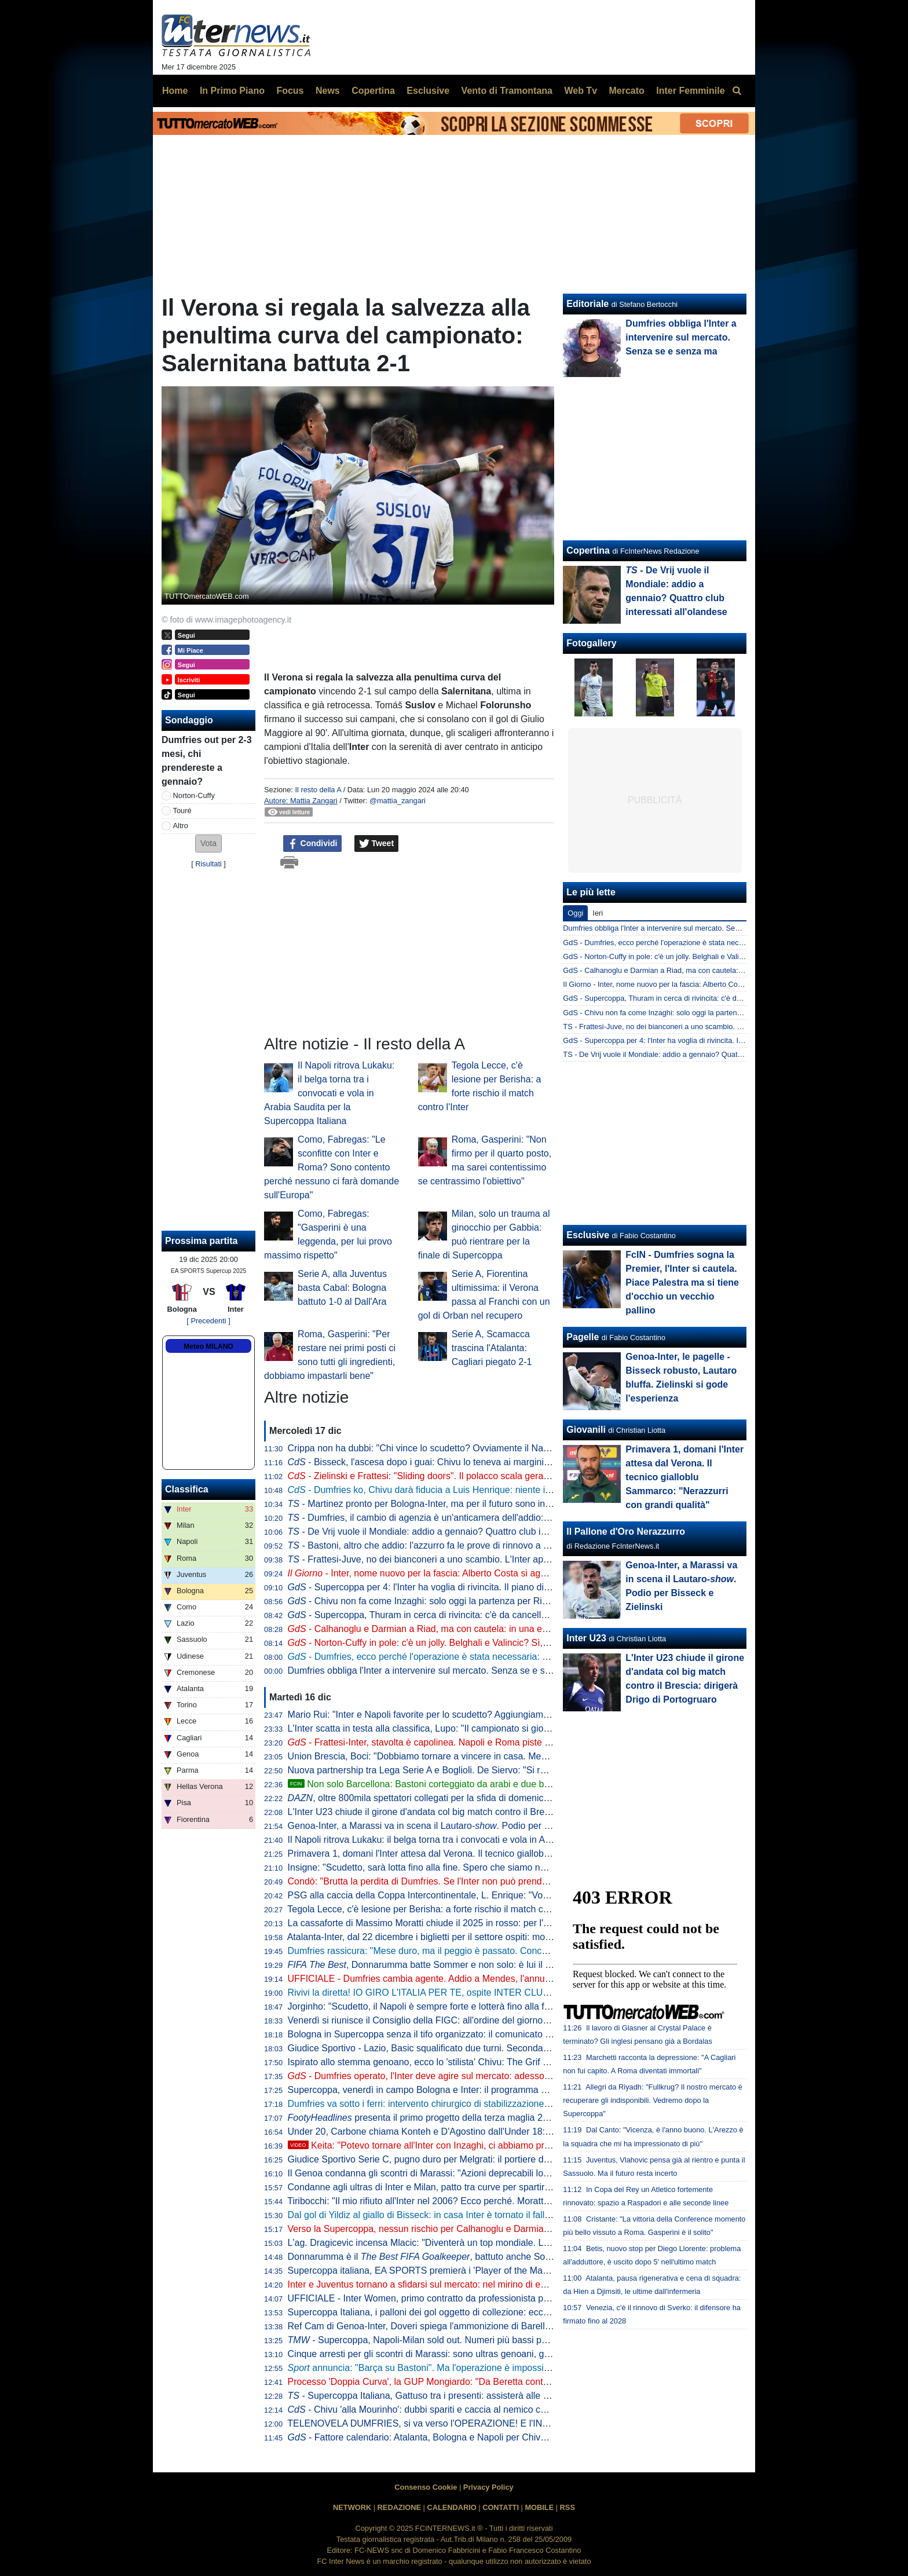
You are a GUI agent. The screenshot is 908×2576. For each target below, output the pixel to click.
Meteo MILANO (208, 1346)
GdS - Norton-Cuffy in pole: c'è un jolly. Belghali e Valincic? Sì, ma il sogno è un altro (701, 956)
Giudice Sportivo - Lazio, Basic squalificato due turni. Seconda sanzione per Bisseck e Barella (480, 2048)
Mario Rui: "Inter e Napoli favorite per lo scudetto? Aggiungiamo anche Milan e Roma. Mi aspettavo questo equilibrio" (527, 1714)
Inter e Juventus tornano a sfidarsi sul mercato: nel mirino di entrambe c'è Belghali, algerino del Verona (498, 2284)
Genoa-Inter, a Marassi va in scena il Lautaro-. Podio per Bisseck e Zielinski (454, 1826)
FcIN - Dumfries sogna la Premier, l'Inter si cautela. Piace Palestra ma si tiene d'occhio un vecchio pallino (682, 1282)
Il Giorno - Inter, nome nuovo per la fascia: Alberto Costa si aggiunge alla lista (689, 984)
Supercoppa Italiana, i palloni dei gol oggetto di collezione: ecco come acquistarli (453, 2312)
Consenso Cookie (425, 2487)
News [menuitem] (328, 91)
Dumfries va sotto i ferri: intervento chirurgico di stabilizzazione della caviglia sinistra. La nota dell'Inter (496, 2104)
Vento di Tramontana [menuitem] (507, 91)
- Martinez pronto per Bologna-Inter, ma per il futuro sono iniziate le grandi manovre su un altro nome (501, 1504)
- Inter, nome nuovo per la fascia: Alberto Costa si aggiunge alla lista (446, 1573)
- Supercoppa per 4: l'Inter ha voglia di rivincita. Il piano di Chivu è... (436, 1587)
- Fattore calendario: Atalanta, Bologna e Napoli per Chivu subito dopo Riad (453, 2437)
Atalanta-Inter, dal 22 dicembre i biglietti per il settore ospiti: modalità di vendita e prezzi (466, 1937)
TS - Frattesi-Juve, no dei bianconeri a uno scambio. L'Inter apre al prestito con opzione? (708, 1026)
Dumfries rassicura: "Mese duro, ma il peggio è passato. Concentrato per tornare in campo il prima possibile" (510, 1951)
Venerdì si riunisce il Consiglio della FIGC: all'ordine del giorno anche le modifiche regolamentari (485, 2020)
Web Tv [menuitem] (580, 91)
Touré (182, 810)
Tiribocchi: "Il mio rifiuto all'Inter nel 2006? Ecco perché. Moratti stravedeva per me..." (461, 2201)
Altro (180, 825)
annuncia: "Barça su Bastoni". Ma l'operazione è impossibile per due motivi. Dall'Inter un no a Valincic (508, 2368)
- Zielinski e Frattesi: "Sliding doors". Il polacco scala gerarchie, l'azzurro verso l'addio (473, 1476)
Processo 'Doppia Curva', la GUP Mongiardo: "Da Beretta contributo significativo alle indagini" (480, 2382)
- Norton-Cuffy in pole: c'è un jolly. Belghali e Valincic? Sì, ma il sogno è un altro (461, 1643)
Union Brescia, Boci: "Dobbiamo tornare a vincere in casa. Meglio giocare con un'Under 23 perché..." (494, 1756)
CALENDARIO (451, 2507)
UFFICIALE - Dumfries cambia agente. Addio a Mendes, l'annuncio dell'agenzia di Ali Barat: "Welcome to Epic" (514, 1979)
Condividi (313, 844)
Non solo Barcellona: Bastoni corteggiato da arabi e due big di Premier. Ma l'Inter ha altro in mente (499, 1784)
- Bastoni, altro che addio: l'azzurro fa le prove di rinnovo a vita (423, 1545)
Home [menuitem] (175, 91)
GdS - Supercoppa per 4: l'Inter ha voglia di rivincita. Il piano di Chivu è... (682, 1040)
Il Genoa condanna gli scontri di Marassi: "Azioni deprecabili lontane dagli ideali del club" (469, 2173)
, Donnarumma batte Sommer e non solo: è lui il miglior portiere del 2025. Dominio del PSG (504, 1965)
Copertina (588, 550)
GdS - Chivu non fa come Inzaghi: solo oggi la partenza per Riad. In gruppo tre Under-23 (708, 1012)
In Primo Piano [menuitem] (232, 91)
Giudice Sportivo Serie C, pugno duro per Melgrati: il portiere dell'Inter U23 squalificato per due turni (492, 2159)
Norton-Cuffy (194, 795)
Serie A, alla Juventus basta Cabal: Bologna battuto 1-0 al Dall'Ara (342, 1288)
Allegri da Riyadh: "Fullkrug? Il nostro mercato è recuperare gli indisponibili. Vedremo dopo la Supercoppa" (652, 2100)
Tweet (376, 844)
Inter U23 (586, 1638)
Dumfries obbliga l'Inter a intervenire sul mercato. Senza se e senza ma (434, 1670)
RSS (567, 2507)
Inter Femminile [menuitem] (690, 91)
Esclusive (587, 1235)
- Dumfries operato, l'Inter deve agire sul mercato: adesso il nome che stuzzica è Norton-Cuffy (490, 2076)
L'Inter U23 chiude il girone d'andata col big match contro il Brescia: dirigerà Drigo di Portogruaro (485, 1812)
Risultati (208, 863)
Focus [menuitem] (289, 91)
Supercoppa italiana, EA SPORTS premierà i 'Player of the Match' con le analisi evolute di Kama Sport (497, 2270)
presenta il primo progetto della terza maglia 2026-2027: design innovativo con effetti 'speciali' (513, 2118)
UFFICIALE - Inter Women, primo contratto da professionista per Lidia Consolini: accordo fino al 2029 (495, 2298)
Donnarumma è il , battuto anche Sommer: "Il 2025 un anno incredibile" (488, 2257)
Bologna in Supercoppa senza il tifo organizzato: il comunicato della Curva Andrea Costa (469, 2034)
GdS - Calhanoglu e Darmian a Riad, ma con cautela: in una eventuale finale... (692, 970)
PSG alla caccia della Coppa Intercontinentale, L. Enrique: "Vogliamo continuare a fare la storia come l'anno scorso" (525, 1895)
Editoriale (587, 304)
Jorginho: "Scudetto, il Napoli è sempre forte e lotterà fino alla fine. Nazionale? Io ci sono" (471, 2006)
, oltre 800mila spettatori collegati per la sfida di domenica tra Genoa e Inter (454, 1798)
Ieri (597, 913)
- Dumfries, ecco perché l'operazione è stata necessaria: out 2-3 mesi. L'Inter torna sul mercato (493, 1657)
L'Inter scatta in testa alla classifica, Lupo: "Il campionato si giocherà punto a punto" (458, 1728)
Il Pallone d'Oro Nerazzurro (625, 1531)
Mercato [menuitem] (626, 91)
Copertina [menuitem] (373, 91)
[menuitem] (736, 91)
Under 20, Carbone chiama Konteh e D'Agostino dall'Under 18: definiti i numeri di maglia (469, 2131)
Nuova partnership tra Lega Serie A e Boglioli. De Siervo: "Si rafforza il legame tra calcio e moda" (486, 1770)
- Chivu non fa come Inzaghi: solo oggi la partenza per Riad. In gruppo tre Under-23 (469, 1601)
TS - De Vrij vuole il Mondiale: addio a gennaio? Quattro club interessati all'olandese (701, 1054)
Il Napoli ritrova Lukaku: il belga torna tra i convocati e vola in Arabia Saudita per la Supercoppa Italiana (329, 1093)
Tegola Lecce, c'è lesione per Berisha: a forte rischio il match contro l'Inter (438, 1909)
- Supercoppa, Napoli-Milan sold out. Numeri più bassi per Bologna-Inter (448, 2340)
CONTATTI (500, 2507)
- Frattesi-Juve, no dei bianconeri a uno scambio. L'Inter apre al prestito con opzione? (470, 1559)
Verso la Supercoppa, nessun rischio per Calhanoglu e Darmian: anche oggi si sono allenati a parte (491, 2229)
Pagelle (582, 1337)
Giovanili (586, 1430)
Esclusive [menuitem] (428, 91)
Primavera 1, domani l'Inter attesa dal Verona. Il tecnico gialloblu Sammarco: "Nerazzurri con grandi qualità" (508, 1853)
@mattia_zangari (397, 800)
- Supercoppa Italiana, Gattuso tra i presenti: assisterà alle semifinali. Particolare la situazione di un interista (515, 2396)
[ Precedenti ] (208, 1320)
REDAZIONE (399, 2507)
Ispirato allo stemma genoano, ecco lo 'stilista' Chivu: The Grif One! (425, 2062)
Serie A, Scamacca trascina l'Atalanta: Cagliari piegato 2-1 (492, 1348)
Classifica (186, 1489)
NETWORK (352, 2507)
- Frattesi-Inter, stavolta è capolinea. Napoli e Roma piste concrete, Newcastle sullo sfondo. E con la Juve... (518, 1742)
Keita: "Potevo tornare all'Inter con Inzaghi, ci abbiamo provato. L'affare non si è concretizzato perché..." (512, 2145)
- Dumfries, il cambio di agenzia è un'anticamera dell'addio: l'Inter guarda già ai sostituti (473, 1518)
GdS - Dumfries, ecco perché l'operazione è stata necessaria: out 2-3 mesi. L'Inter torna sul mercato (727, 942)
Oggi (575, 913)
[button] (208, 843)
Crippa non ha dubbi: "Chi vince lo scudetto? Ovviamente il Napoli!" (426, 1448)
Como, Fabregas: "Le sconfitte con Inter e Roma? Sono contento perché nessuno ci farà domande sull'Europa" (331, 1167)
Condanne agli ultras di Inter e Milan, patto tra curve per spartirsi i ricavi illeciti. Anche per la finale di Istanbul (510, 2187)
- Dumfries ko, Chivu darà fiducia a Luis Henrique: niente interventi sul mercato (459, 1490)
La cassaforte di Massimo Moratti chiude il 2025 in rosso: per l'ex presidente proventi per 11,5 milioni (494, 1923)
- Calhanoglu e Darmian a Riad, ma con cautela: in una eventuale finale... (449, 1629)
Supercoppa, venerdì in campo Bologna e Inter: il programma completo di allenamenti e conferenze (491, 2090)
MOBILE (539, 2507)
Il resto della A (318, 789)
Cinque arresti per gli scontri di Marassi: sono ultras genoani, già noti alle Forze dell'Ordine (473, 2354)
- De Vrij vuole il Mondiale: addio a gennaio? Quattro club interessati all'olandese (460, 1531)
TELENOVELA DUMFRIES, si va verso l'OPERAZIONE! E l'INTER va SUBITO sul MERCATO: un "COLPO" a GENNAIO (534, 2423)
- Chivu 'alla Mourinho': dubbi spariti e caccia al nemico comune (428, 2409)
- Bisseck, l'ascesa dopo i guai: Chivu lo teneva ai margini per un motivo (445, 1462)
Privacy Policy (488, 2487)
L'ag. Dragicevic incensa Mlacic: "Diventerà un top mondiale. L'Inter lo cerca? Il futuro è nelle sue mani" (499, 2243)
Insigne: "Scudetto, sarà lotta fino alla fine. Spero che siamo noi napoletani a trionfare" (464, 1867)
